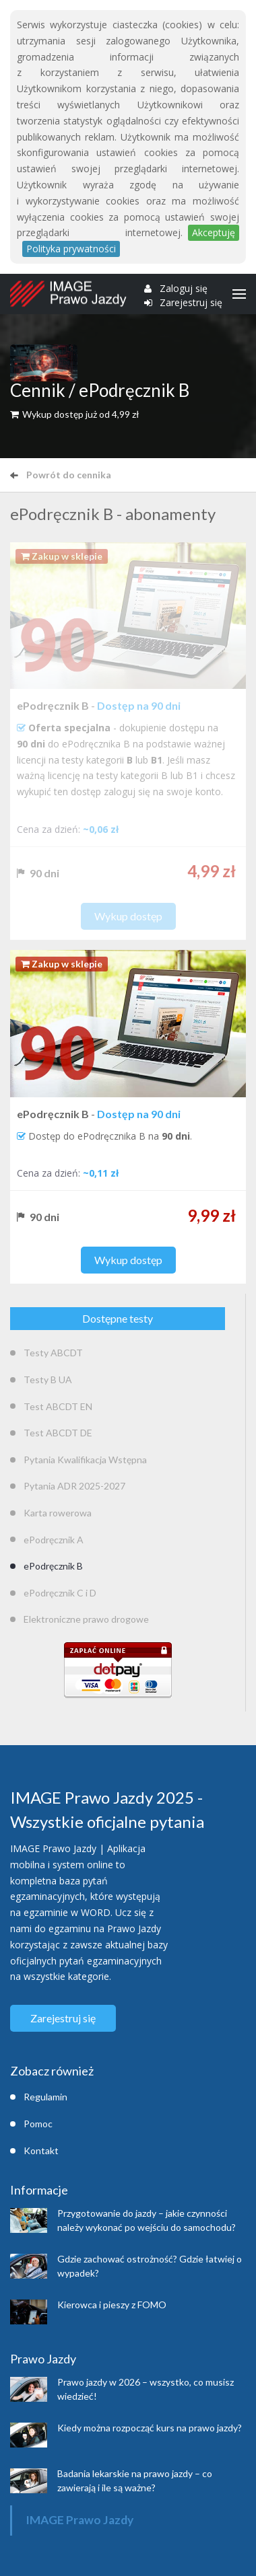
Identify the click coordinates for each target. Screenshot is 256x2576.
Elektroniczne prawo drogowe (86, 1619)
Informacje (39, 2189)
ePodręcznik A (54, 1539)
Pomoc (38, 2123)
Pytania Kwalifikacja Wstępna (85, 1459)
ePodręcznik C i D (60, 1592)
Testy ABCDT (53, 1352)
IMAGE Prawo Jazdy (79, 2520)
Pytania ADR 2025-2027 (74, 1486)
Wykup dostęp (128, 1259)
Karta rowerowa (58, 1512)
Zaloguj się (183, 288)
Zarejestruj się (191, 302)
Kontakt (41, 2150)
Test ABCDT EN (58, 1406)
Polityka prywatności (71, 248)
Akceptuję (213, 232)
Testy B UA (48, 1379)
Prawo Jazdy (43, 2358)
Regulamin (45, 2096)
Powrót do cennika (60, 474)
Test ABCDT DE (58, 1432)
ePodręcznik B (53, 1566)
